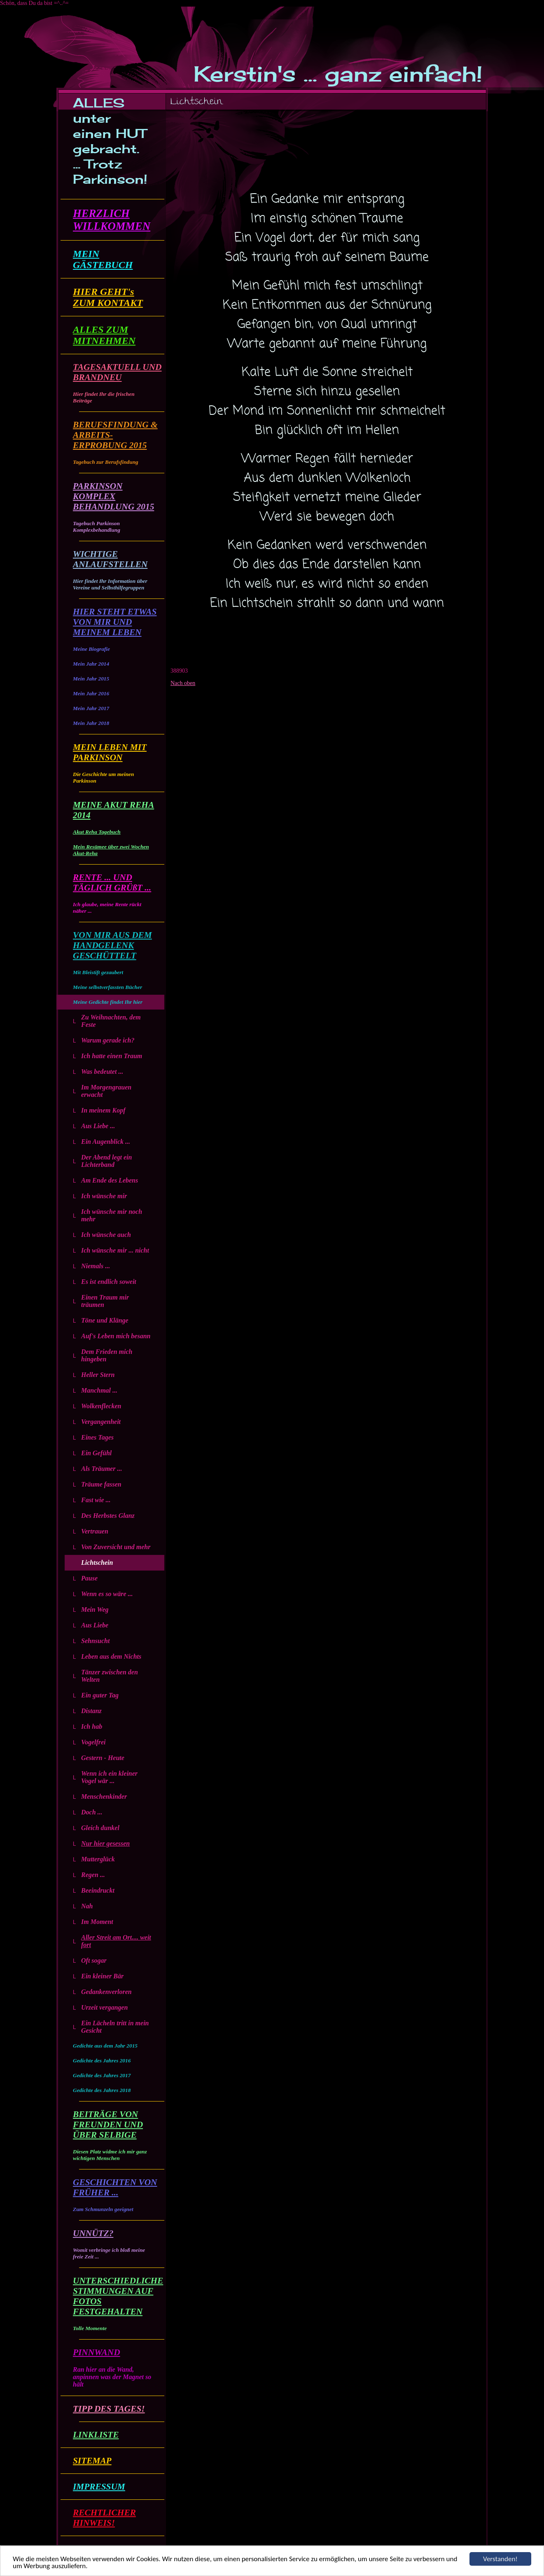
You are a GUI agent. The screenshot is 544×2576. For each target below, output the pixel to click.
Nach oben (182, 683)
